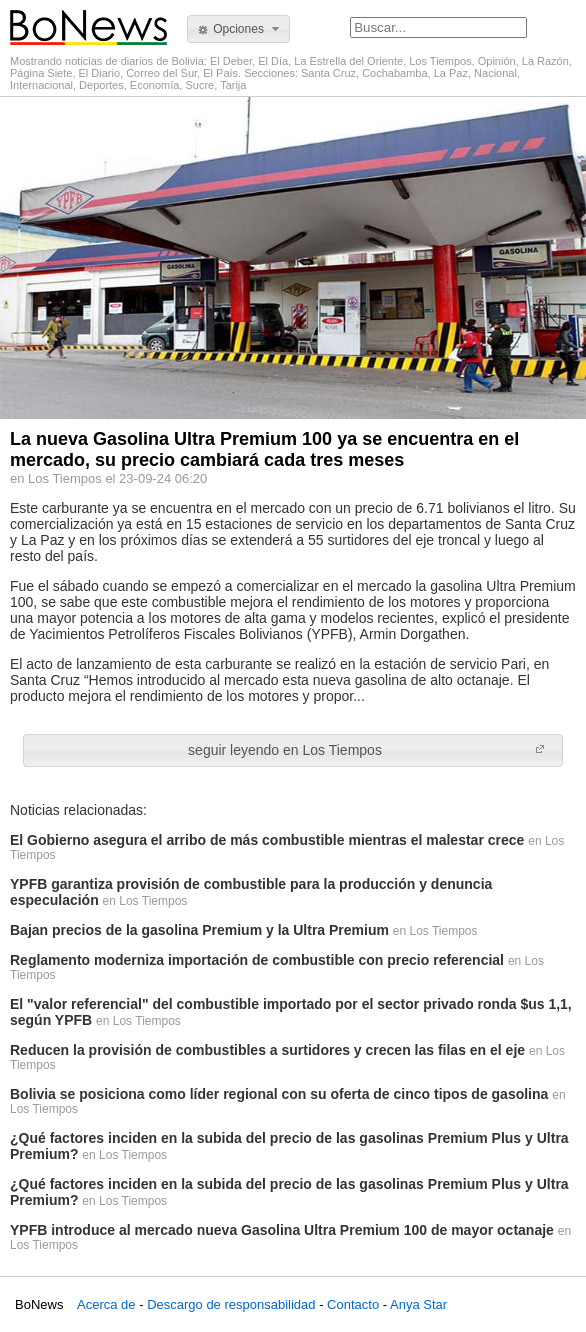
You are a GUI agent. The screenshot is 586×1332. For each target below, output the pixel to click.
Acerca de (106, 1304)
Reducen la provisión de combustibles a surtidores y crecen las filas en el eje (267, 1050)
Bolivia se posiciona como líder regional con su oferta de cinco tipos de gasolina (279, 1094)
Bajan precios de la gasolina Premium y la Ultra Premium (199, 930)
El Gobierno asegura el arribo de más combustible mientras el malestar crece (267, 840)
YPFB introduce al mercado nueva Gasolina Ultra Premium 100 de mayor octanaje (282, 1230)
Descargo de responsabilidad (231, 1304)
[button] (238, 29)
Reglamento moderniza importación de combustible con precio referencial (257, 960)
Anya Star (418, 1304)
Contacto (353, 1304)
